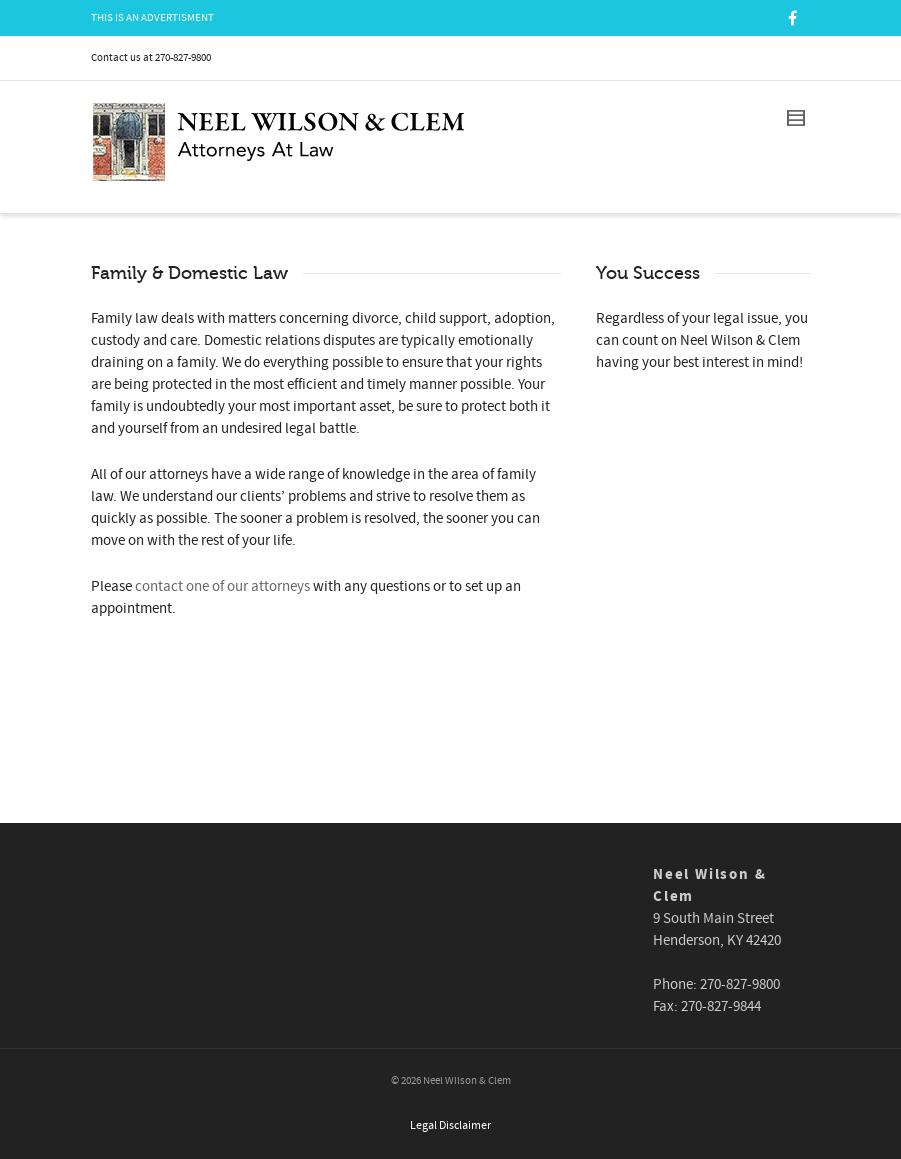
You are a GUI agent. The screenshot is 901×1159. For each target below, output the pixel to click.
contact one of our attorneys (222, 586)
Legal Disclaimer (450, 1125)
